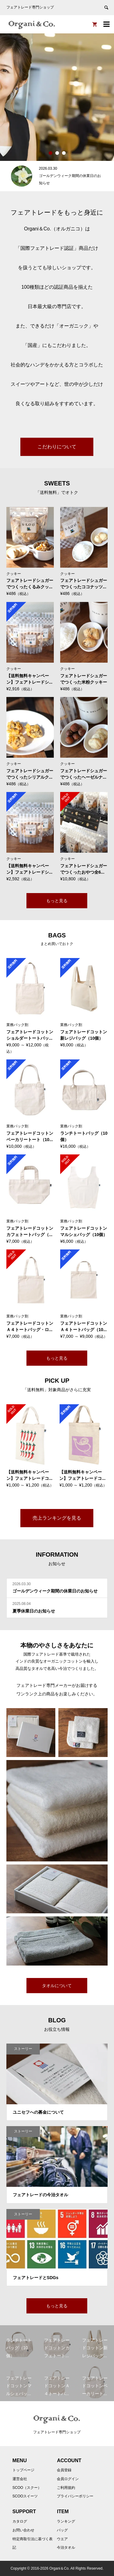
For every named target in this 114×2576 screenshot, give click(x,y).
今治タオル (66, 2547)
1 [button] (50, 153)
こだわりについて (56, 446)
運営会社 (19, 2479)
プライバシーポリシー (75, 2496)
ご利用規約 (66, 2488)
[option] (57, 97)
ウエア (62, 2539)
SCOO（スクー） (26, 2488)
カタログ (19, 2521)
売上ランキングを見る (57, 1518)
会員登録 (64, 2470)
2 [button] (57, 153)
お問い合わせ (23, 2530)
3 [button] (64, 153)
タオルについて (57, 1985)
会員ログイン (68, 2479)
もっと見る (56, 900)
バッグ (62, 2530)
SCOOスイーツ (25, 2496)
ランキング (66, 2521)
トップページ (23, 2470)
